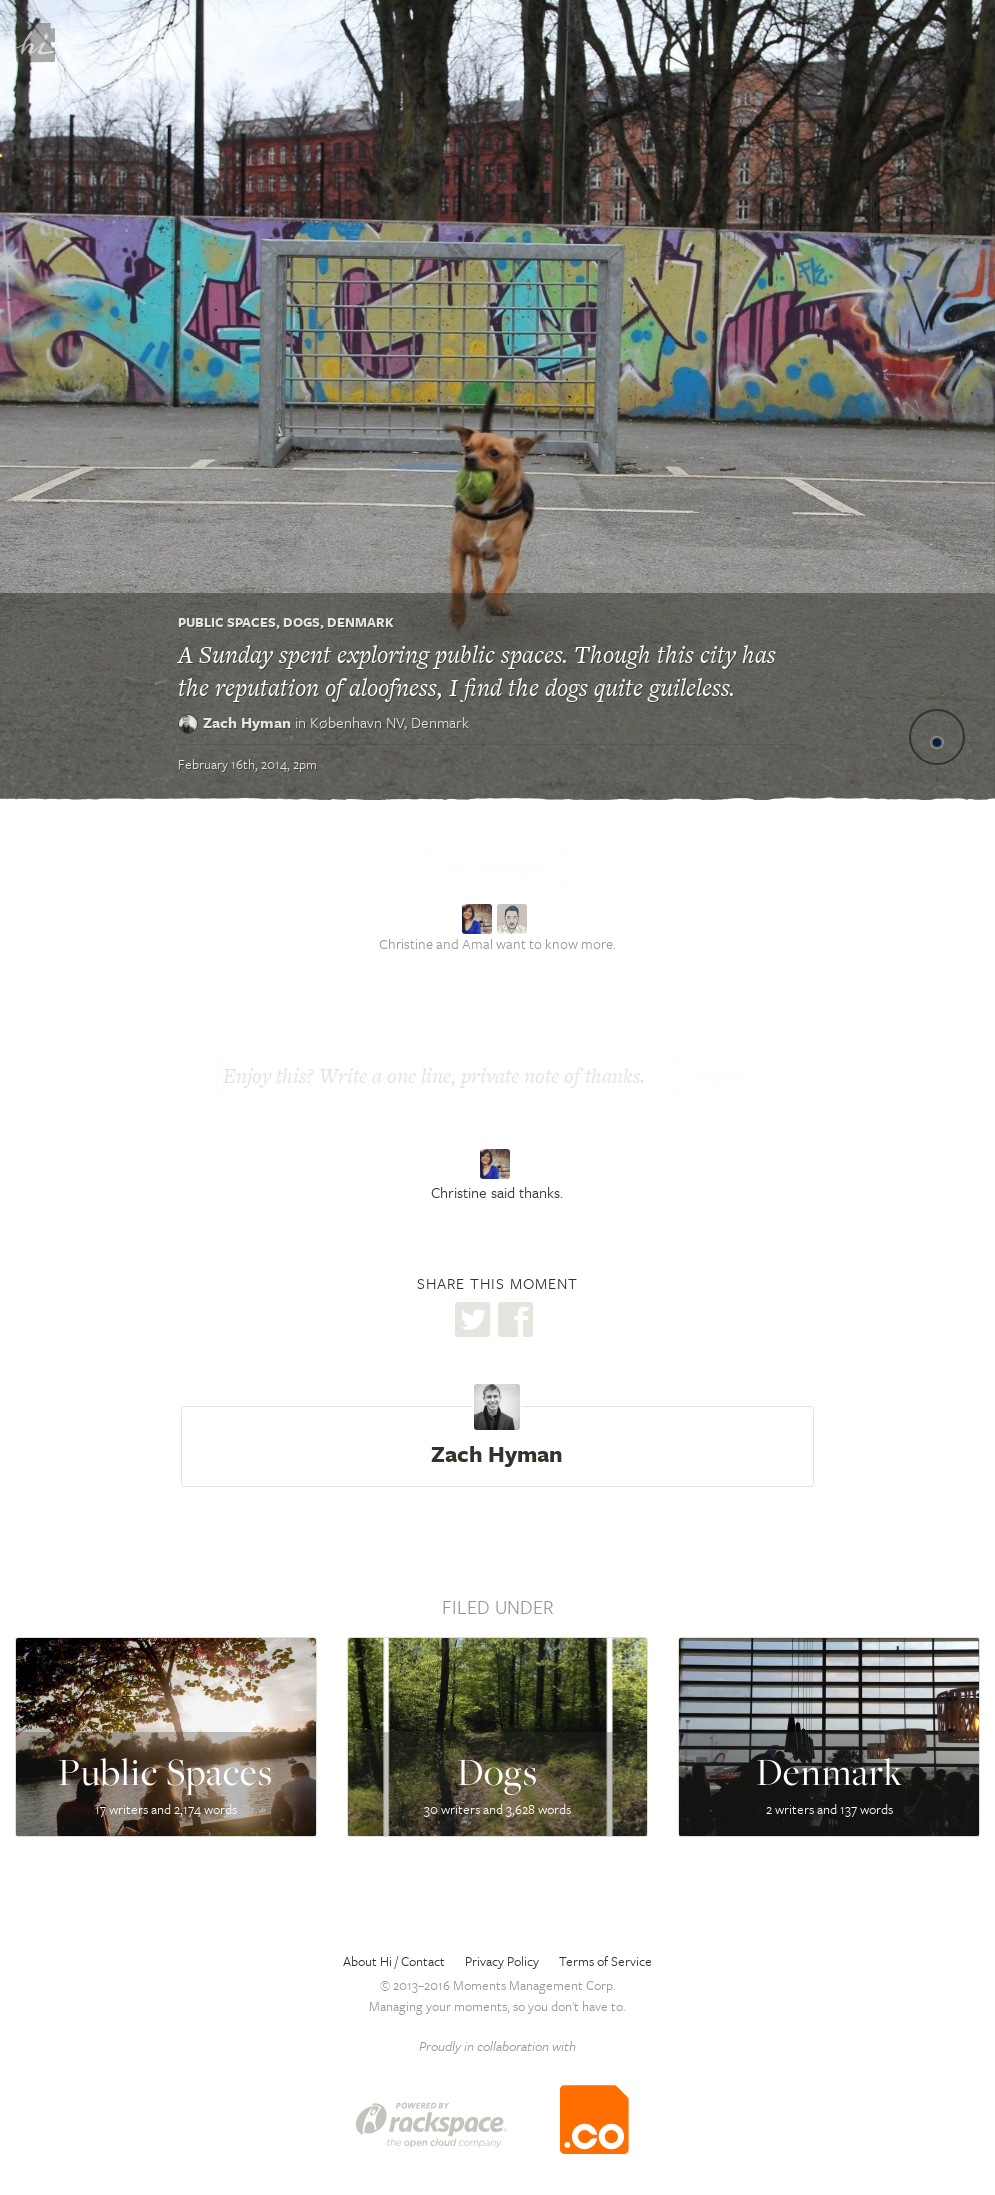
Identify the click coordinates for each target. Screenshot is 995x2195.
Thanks (720, 1078)
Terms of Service (605, 1961)
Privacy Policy (502, 1961)
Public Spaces (227, 622)
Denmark (360, 622)
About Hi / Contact (394, 1961)
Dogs (301, 622)
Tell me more (495, 870)
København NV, (389, 722)
